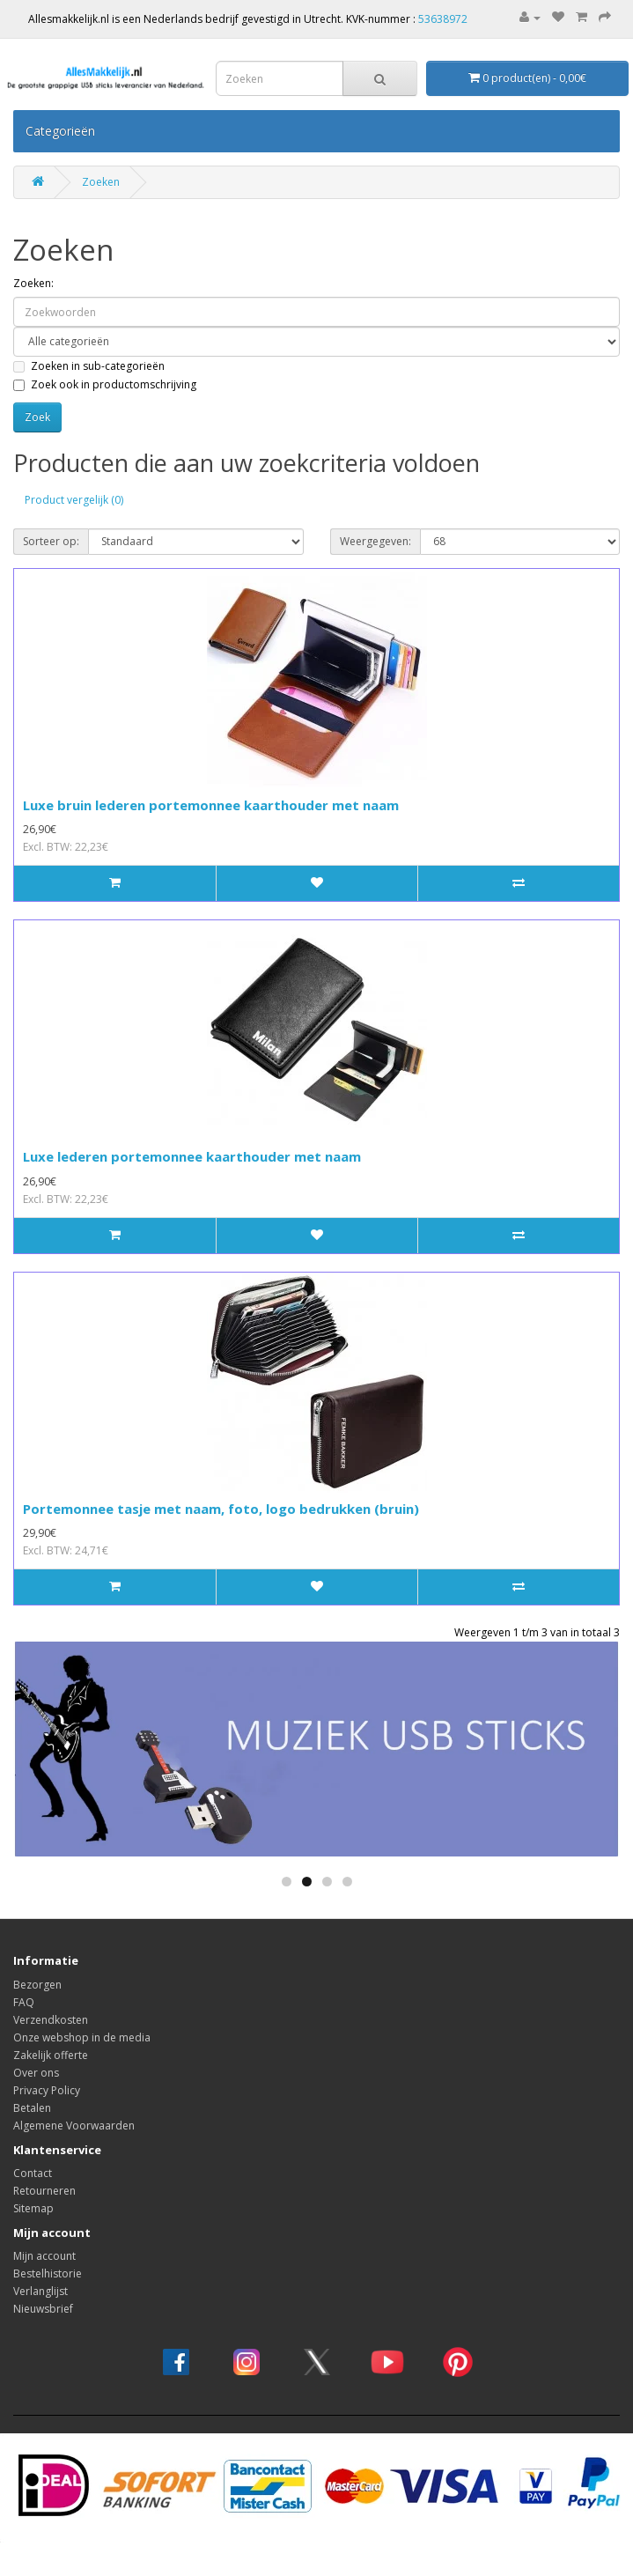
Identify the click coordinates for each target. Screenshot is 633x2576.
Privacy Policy (46, 2090)
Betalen (32, 2107)
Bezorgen (37, 1984)
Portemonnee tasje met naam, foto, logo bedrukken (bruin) (221, 1508)
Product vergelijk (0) (74, 499)
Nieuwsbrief (43, 2308)
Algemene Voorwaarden (74, 2125)
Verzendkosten (50, 2019)
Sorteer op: (51, 541)
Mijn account (44, 2255)
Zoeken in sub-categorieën (89, 365)
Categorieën (60, 130)
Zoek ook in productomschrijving (104, 384)
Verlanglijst (40, 2291)
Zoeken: (33, 283)
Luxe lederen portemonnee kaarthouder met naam (192, 1156)
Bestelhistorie (47, 2273)
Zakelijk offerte (50, 2055)
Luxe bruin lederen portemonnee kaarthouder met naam (211, 805)
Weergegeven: (375, 541)
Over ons (36, 2072)
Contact (32, 2173)
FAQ (23, 2002)
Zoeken (101, 181)
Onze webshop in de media (82, 2037)
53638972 (442, 18)
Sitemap (33, 2208)
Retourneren (44, 2190)
